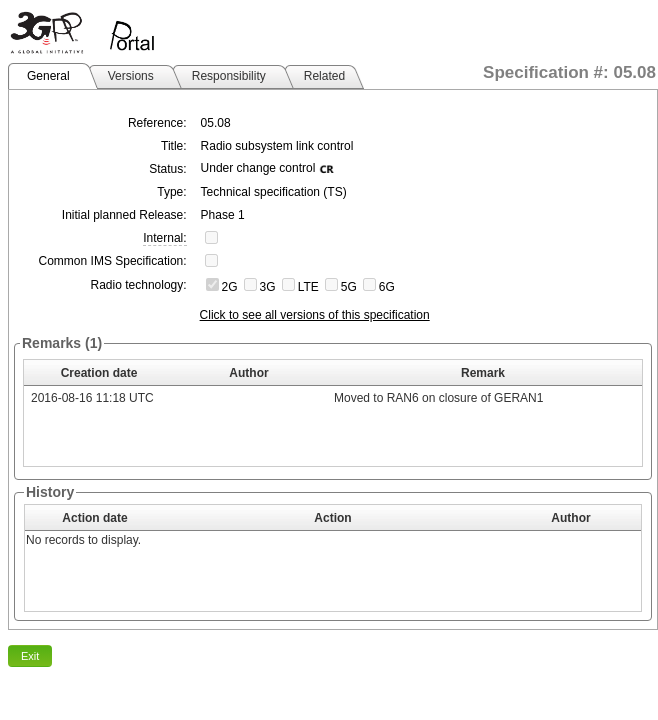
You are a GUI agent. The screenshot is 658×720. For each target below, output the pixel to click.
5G (349, 287)
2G (230, 287)
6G (387, 287)
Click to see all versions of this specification (315, 315)
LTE (308, 287)
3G (268, 287)
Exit (30, 656)
